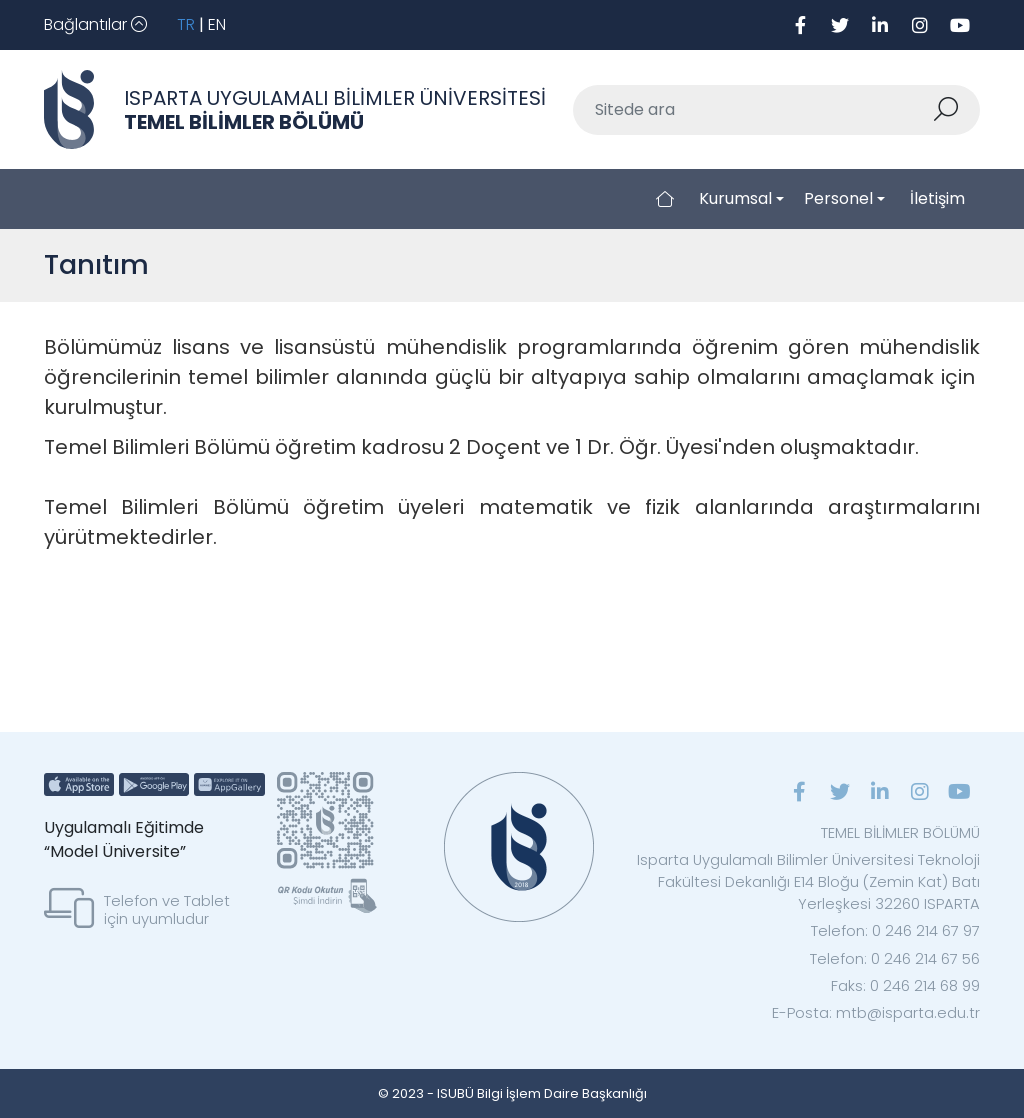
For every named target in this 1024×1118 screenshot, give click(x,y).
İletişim (937, 198)
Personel (838, 198)
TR (186, 24)
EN (217, 24)
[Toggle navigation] (95, 25)
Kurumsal (735, 198)
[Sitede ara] (753, 110)
